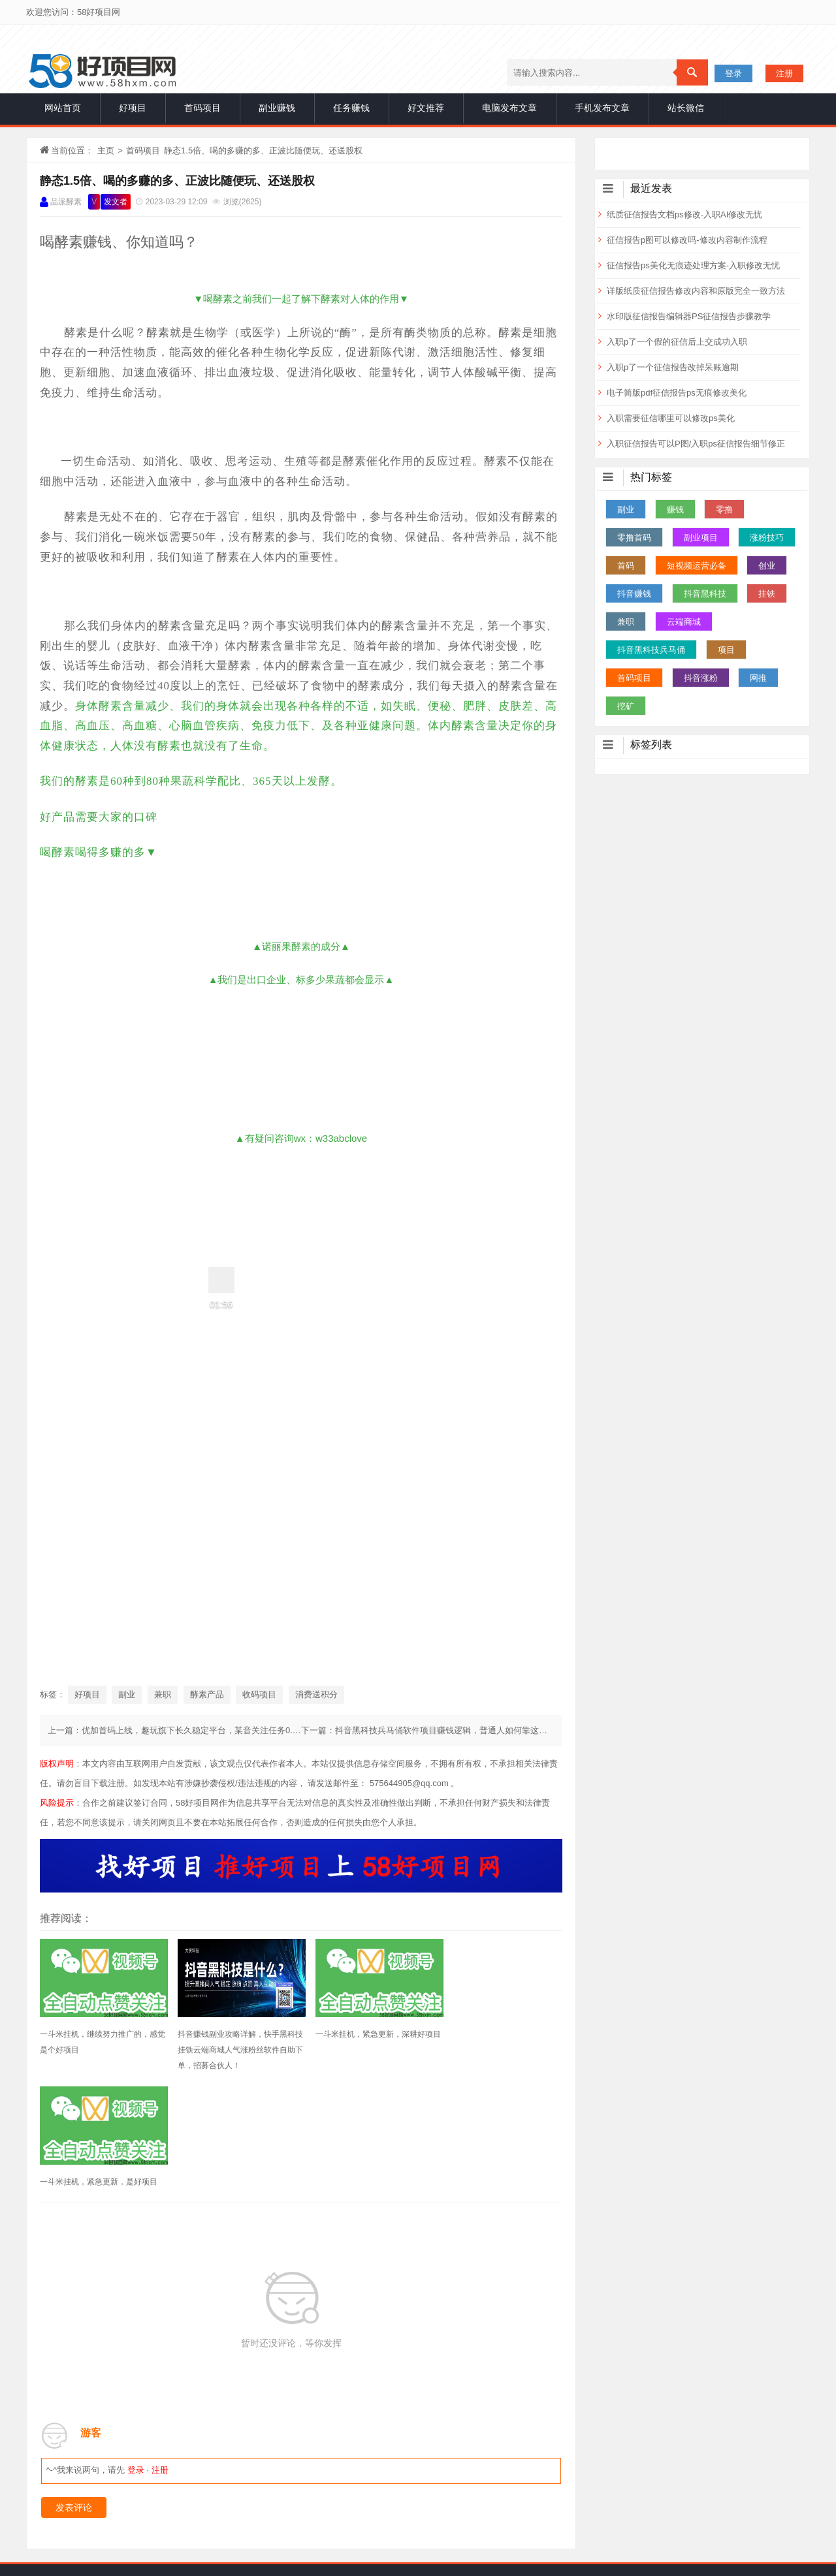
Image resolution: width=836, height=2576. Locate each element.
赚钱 (675, 509)
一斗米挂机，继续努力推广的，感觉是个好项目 (98, 2042)
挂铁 (766, 594)
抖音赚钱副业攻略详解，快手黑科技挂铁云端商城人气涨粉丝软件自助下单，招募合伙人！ (232, 2050)
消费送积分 (316, 1694)
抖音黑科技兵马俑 (651, 650)
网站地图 (388, 2556)
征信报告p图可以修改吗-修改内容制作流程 (687, 240)
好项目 (132, 107)
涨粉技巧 (767, 537)
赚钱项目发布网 (443, 2464)
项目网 (326, 2464)
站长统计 (344, 2556)
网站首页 (62, 107)
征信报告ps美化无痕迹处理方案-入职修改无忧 (693, 265)
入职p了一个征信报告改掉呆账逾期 (673, 367)
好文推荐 (426, 107)
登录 (733, 73)
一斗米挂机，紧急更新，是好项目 (497, 2034)
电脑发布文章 (509, 107)
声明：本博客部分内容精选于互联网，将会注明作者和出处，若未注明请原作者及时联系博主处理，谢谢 (475, 2536)
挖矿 (625, 706)
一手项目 (253, 2536)
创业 (766, 566)
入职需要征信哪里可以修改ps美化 (671, 418)
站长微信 (685, 107)
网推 (758, 678)
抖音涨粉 (701, 678)
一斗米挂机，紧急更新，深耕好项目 (365, 2042)
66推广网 (553, 2464)
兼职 (162, 1694)
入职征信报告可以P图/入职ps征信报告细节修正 (696, 443)
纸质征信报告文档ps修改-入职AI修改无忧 (684, 214)
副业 (126, 1694)
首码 (625, 566)
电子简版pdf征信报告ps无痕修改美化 (677, 393)
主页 (105, 150)
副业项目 (701, 537)
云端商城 (684, 622)
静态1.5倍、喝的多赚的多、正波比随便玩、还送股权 (177, 180)
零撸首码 (634, 537)
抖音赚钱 (634, 594)
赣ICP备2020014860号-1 (462, 2556)
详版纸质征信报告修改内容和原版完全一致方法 (696, 291)
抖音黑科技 (705, 594)
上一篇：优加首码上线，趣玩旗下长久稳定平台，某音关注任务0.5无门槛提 (189, 1730)
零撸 (724, 509)
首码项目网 (375, 2464)
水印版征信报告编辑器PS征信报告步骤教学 (689, 316)
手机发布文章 (602, 107)
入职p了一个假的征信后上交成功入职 (677, 342)
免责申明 (418, 2497)
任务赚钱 (351, 107)
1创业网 (505, 2464)
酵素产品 (207, 1694)
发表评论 (74, 2391)
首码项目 (202, 107)
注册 (784, 73)
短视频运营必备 (696, 566)
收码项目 (259, 1694)
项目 (726, 650)
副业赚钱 (277, 107)
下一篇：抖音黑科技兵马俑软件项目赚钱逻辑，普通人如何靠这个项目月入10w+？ (455, 1730)
